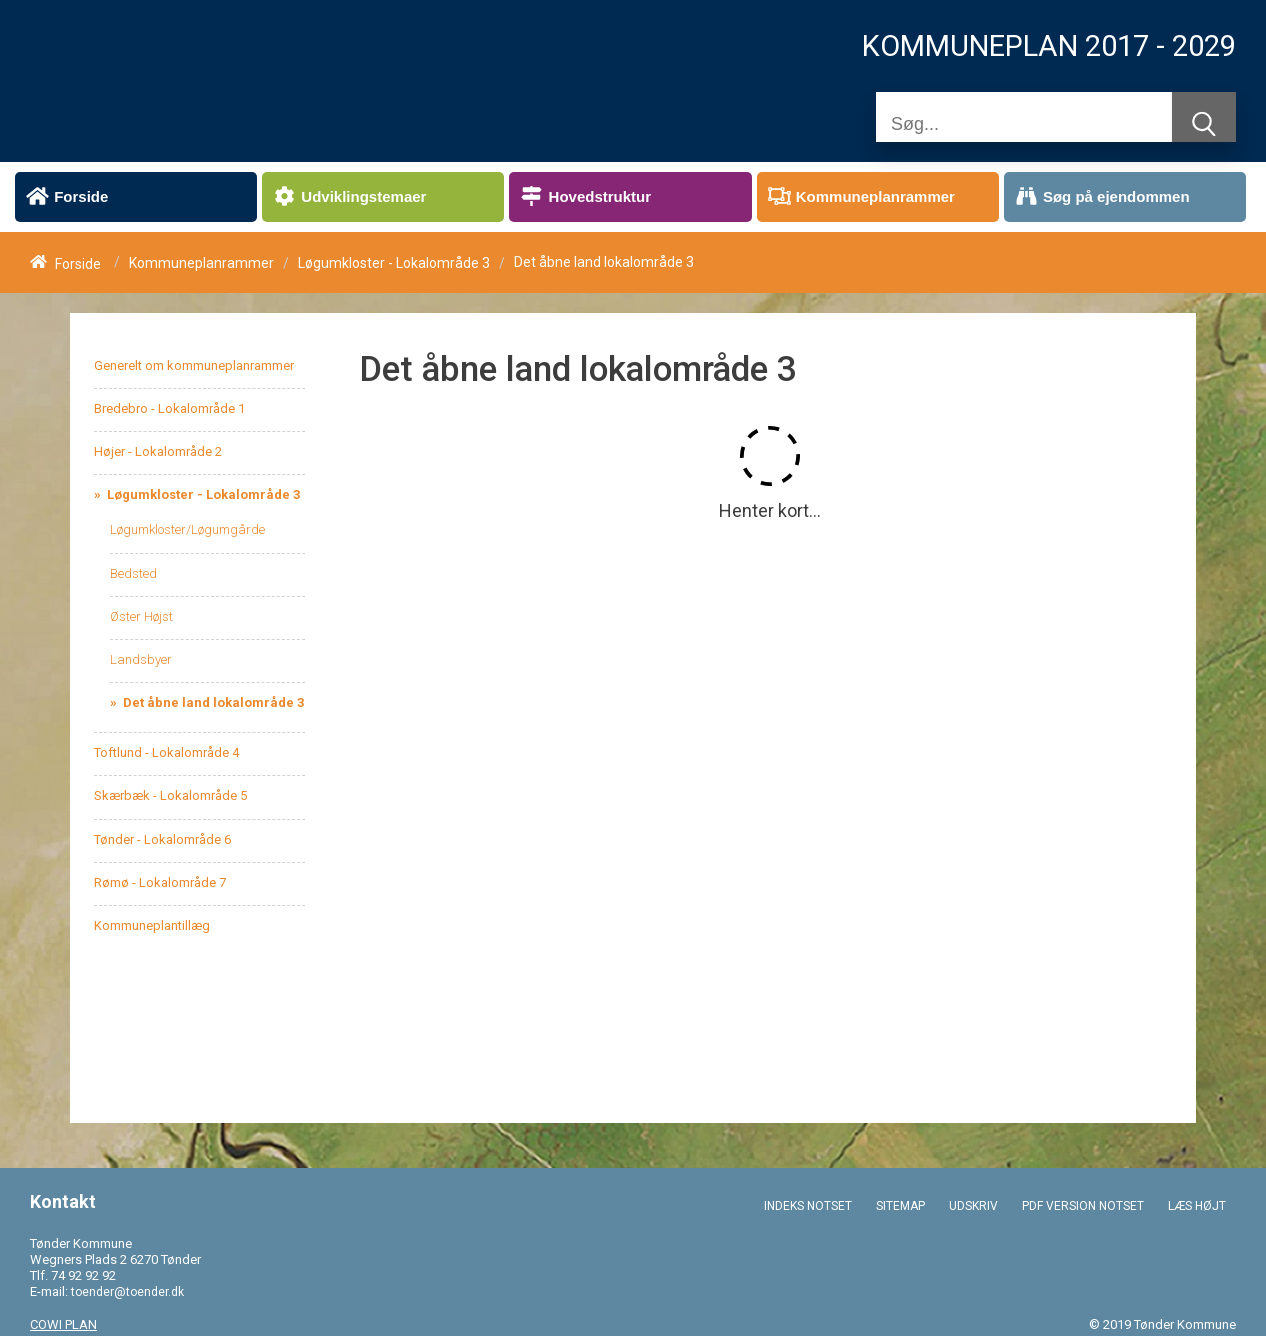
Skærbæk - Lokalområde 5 (170, 795)
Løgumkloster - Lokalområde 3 (394, 263)
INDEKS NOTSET (808, 1206)
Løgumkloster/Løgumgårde (187, 529)
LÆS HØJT (1197, 1206)
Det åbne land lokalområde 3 (212, 702)
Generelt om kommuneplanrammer (194, 365)
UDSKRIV (973, 1206)
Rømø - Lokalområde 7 (160, 882)
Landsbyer (141, 659)
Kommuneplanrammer (201, 263)
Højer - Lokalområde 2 (158, 451)
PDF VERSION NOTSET (1083, 1206)
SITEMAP (900, 1206)
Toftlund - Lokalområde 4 (166, 752)
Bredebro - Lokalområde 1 (169, 408)
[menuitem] (136, 197)
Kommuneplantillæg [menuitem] (152, 925)
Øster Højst (141, 616)
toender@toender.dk (127, 1292)
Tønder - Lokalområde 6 (162, 839)
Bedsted (133, 573)
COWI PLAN (63, 1324)
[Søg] (1024, 124)
